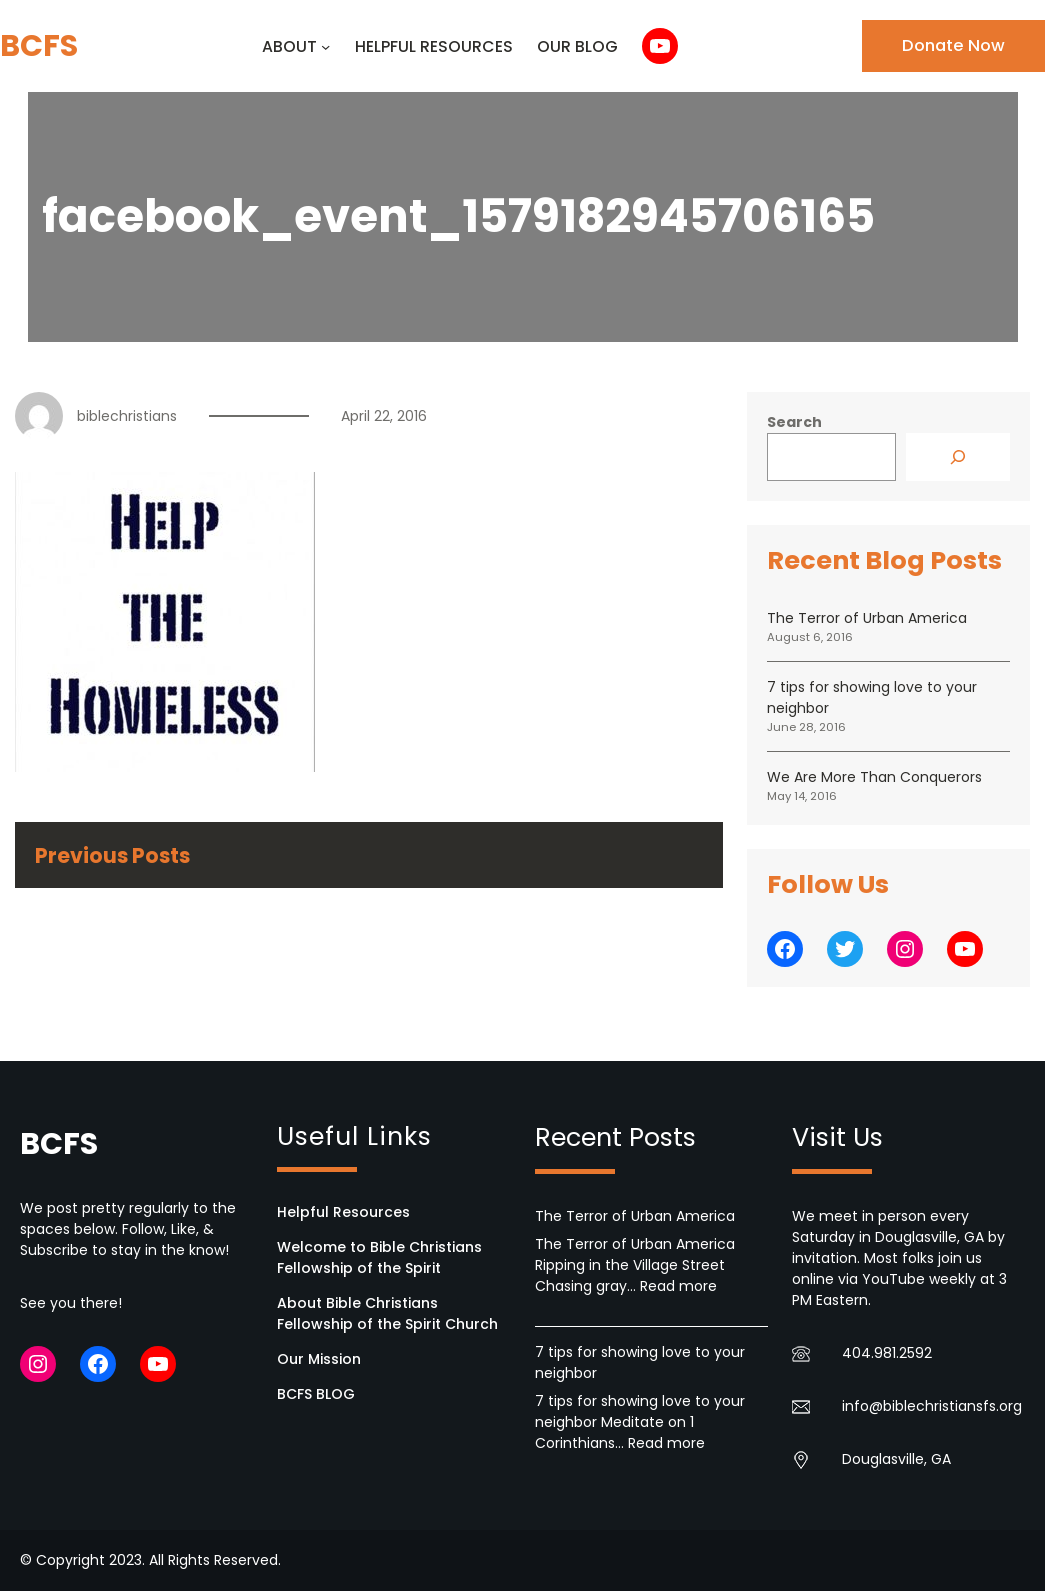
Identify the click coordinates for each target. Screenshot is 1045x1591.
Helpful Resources (343, 1212)
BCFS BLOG (316, 1394)
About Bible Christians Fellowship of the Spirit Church (387, 1313)
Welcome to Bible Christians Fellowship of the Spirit (379, 1257)
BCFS (39, 45)
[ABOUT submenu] (325, 45)
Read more (678, 1286)
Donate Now (953, 45)
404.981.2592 (887, 1353)
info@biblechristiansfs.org (932, 1406)
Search (794, 422)
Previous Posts (112, 855)
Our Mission (319, 1359)
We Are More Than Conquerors (874, 777)
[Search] (958, 457)
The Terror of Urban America (867, 618)
